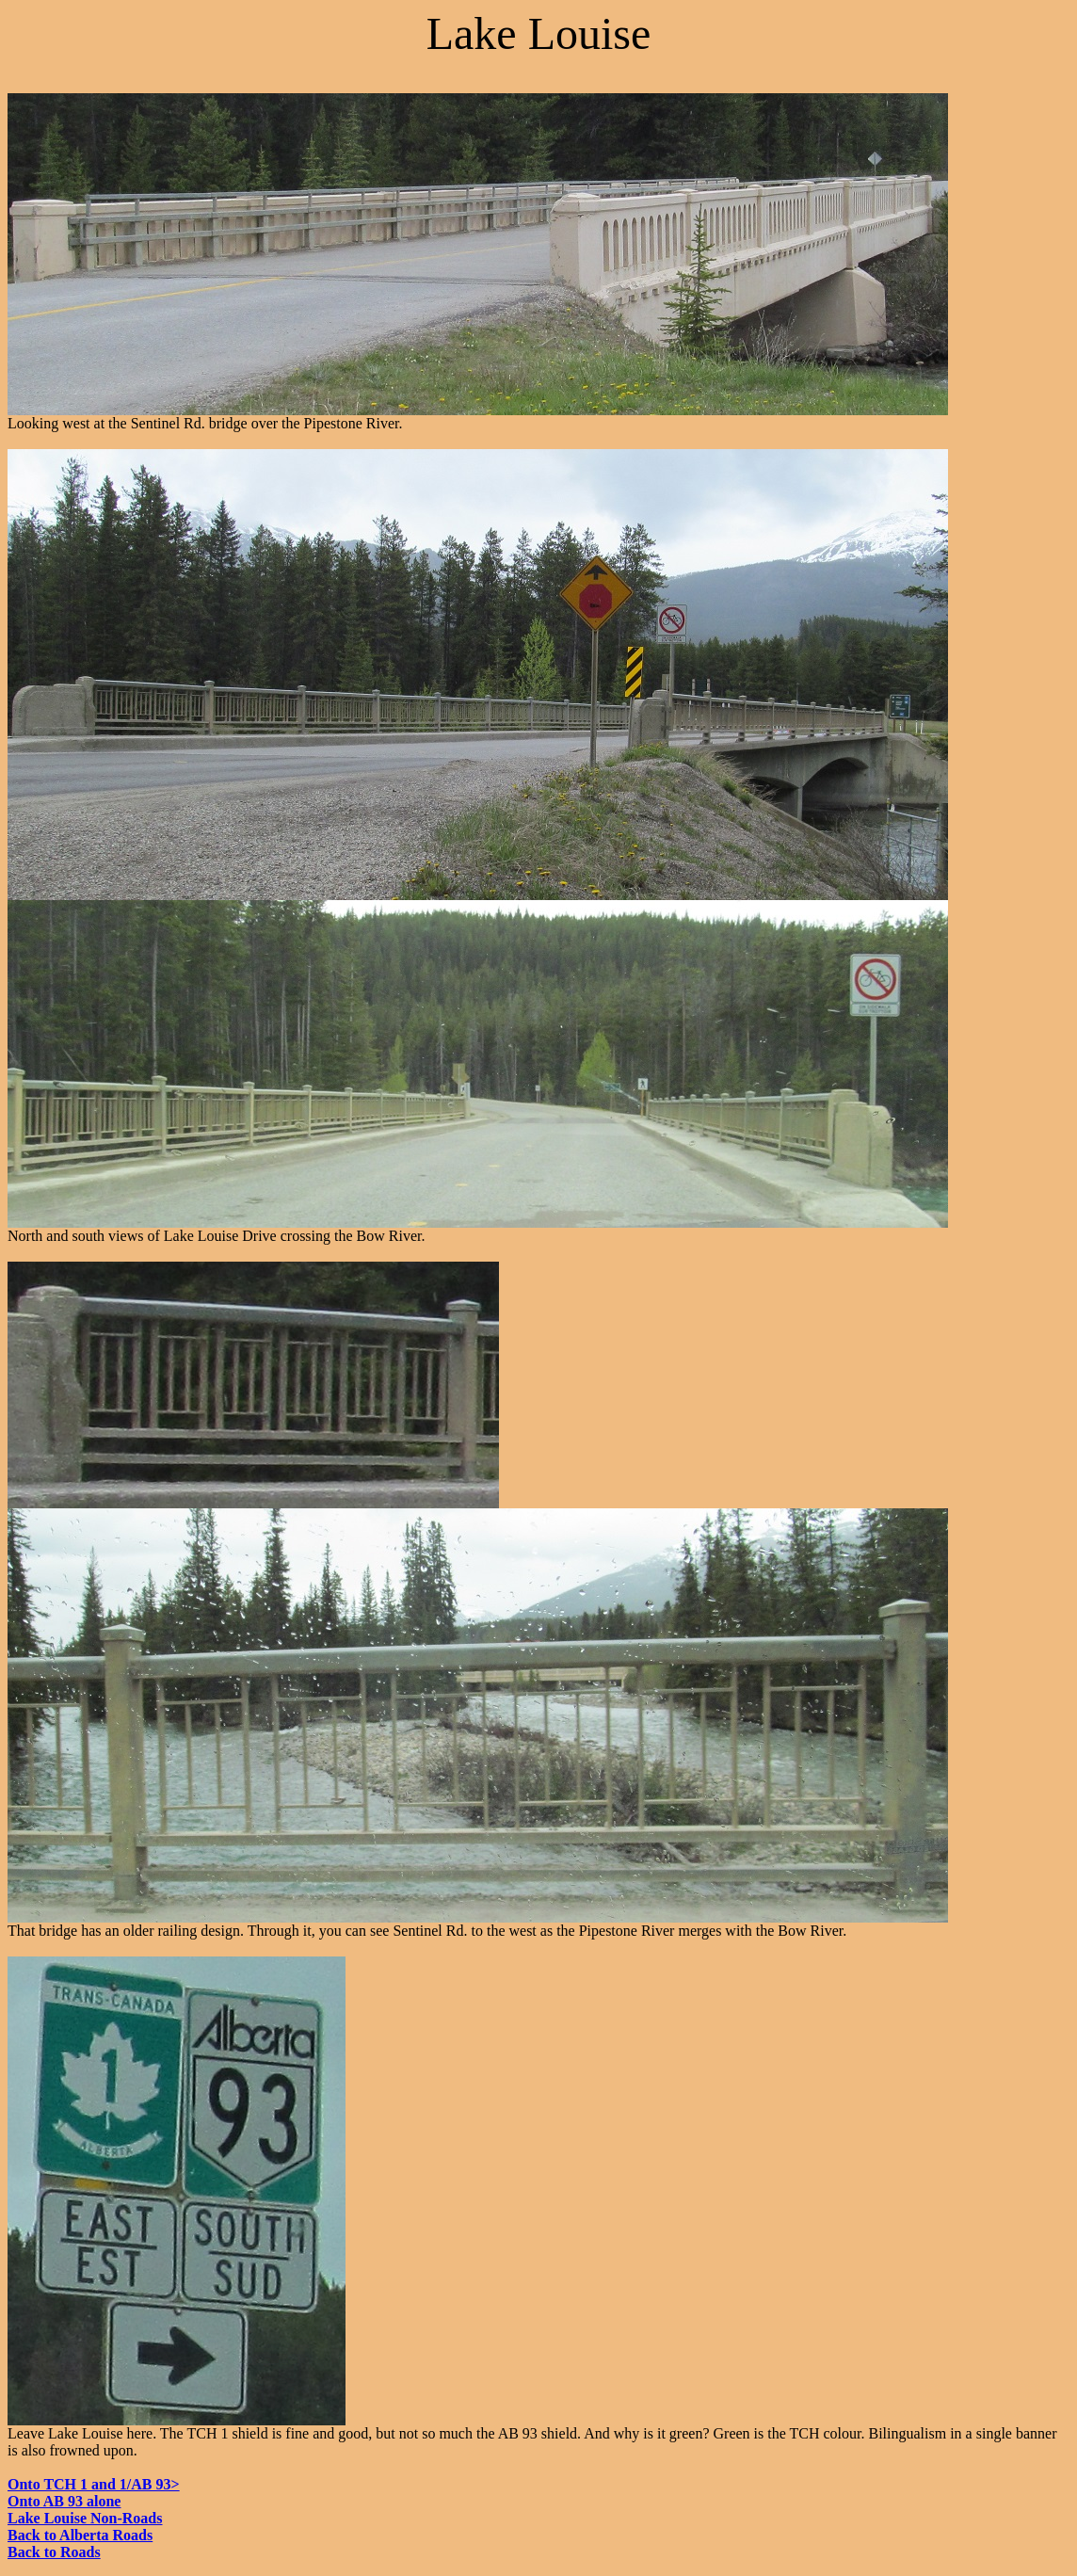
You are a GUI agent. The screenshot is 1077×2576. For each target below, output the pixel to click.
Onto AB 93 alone (64, 2501)
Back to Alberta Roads (80, 2535)
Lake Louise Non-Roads (85, 2518)
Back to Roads (54, 2552)
